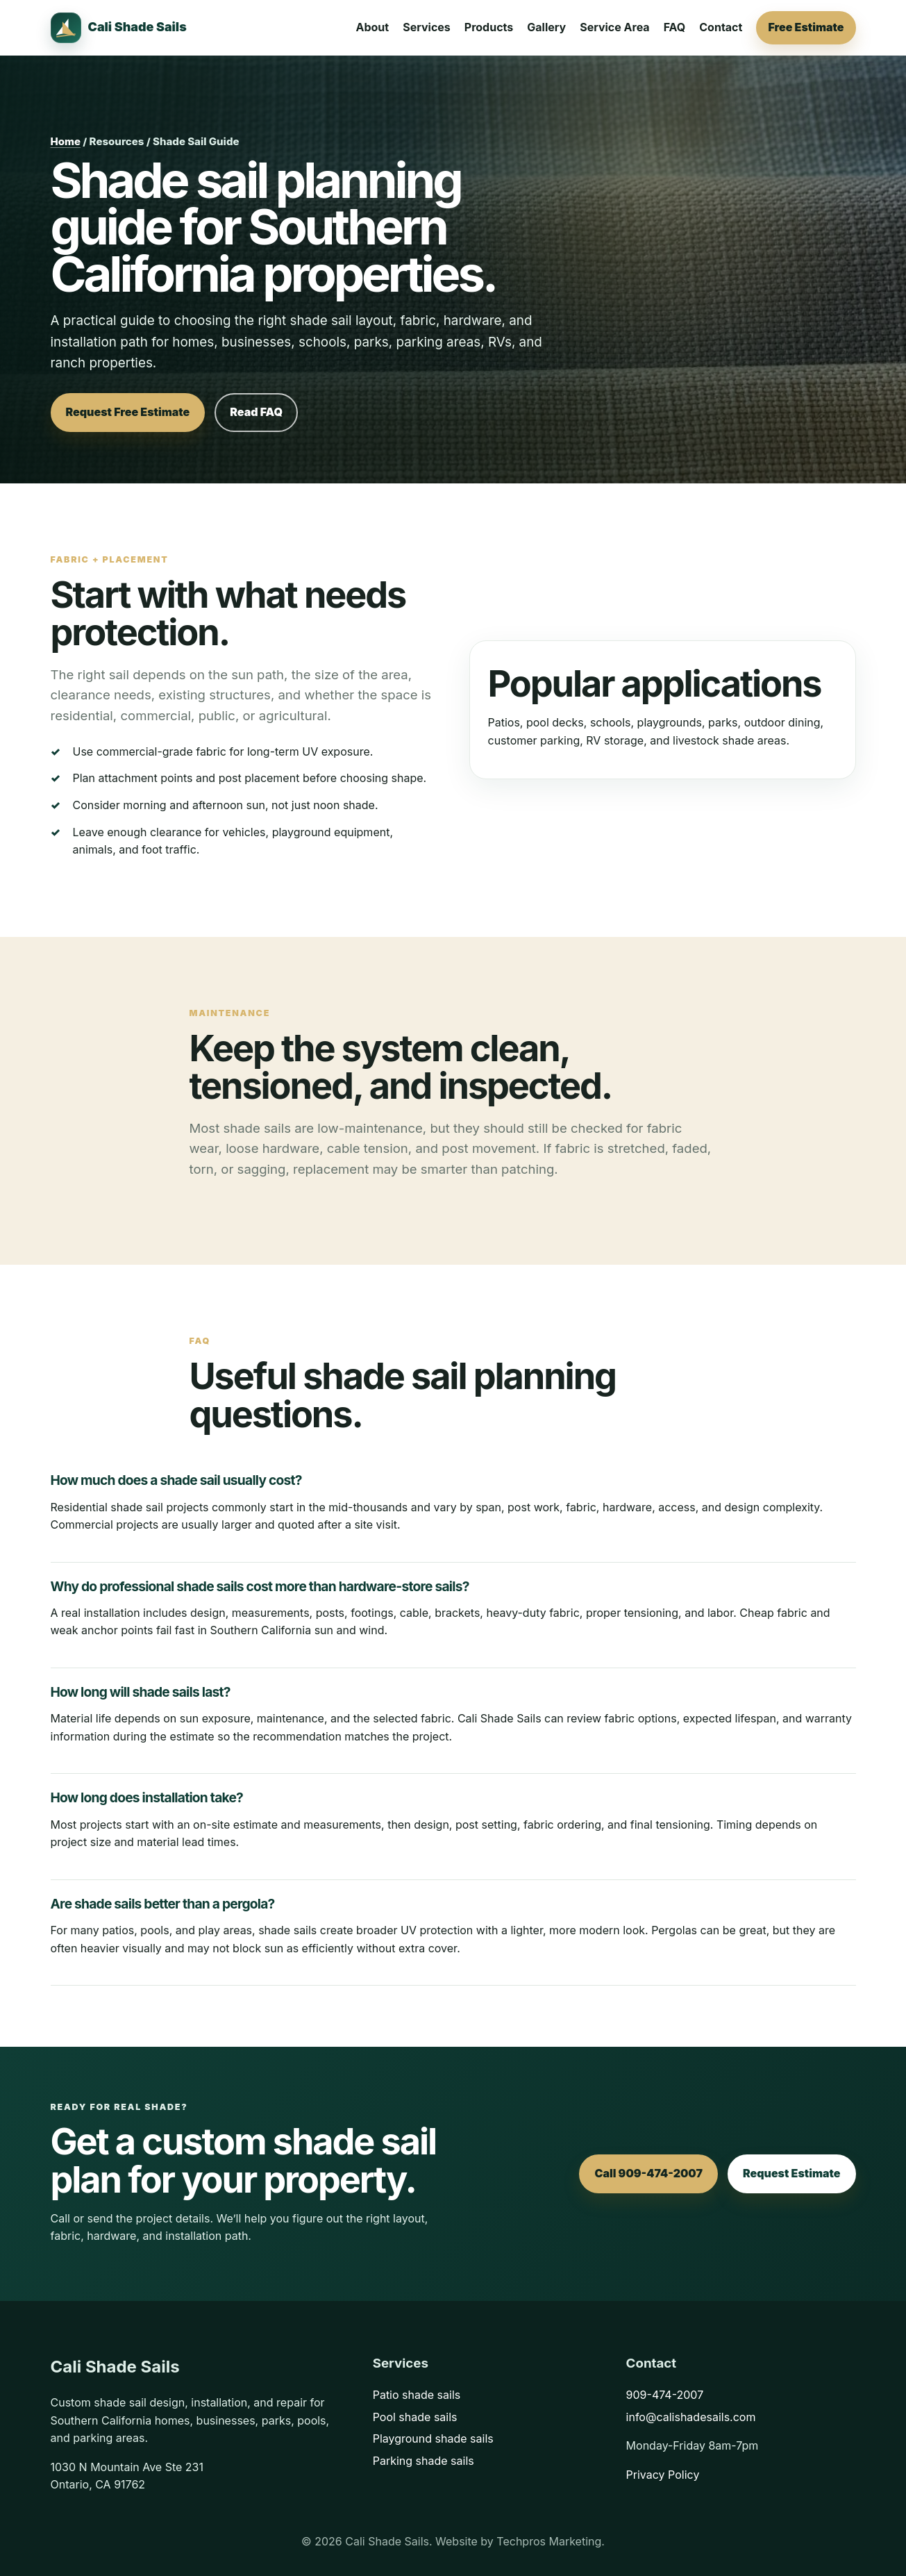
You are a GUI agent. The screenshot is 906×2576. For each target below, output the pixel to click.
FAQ (675, 27)
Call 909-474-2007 (648, 2173)
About (372, 27)
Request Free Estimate (128, 412)
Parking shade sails (423, 2461)
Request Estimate (792, 2173)
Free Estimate (806, 27)
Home (66, 141)
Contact (720, 27)
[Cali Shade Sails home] (119, 28)
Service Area (614, 27)
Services (427, 27)
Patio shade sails (417, 2395)
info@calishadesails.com (691, 2417)
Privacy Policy (663, 2475)
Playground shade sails (433, 2438)
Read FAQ (256, 412)
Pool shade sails (415, 2417)
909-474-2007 (665, 2395)
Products (488, 27)
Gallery (546, 27)
